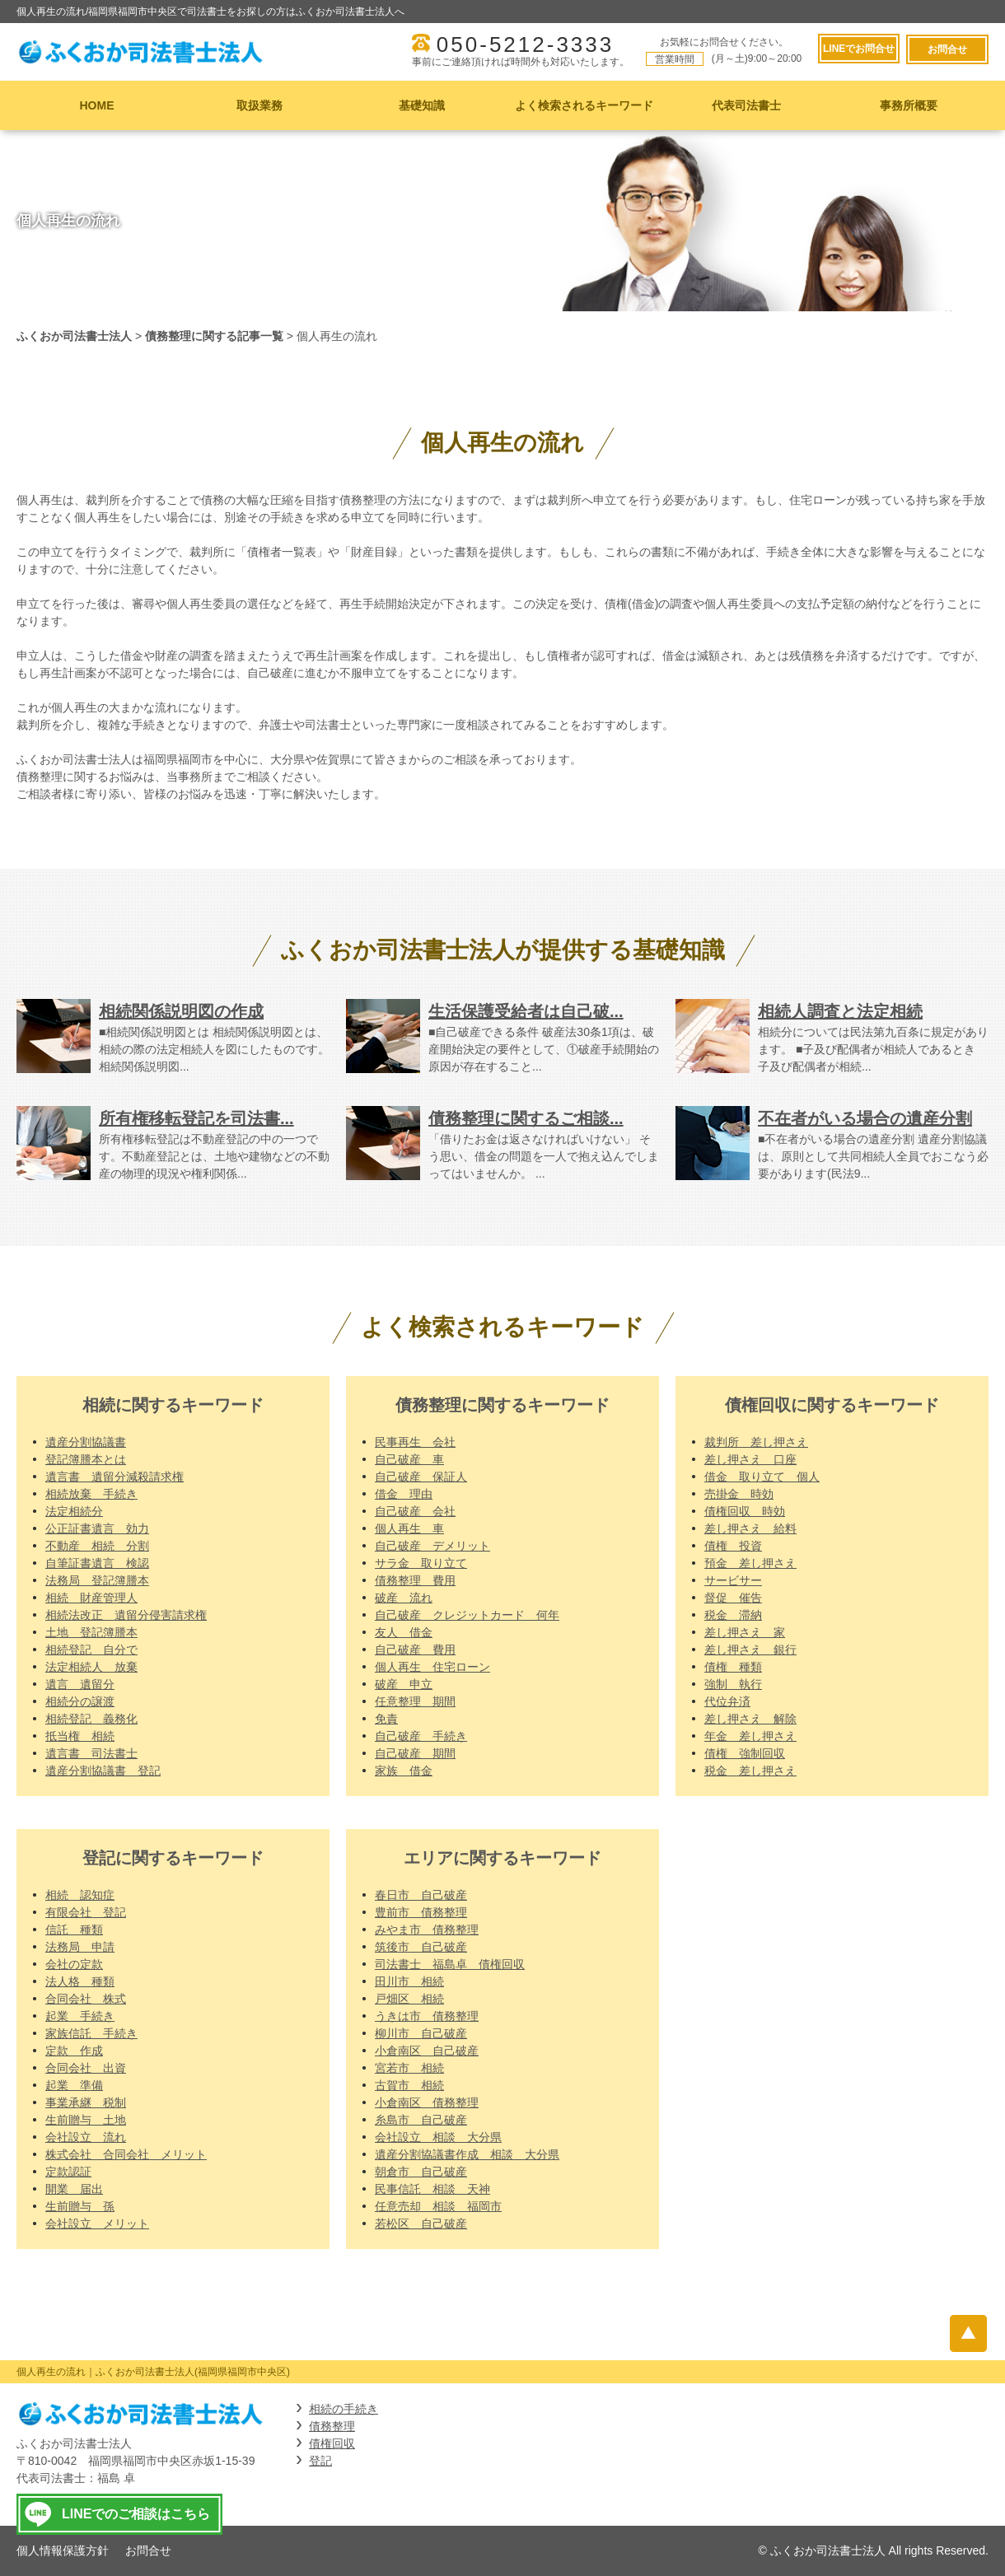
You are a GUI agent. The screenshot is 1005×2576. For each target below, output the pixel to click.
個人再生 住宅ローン (432, 1666)
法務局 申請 (80, 1946)
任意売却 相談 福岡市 (438, 2206)
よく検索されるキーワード (584, 105)
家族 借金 (403, 1770)
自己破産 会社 (415, 1511)
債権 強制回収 (744, 1753)
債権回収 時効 (744, 1511)
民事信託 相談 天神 (432, 2189)
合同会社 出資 (85, 2067)
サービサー (733, 1580)
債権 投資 (733, 1545)
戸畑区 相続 (409, 1998)
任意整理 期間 (415, 1701)
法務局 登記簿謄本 (97, 1580)
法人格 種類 (80, 1981)
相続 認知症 (80, 1895)
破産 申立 (403, 1684)
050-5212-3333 (523, 44)
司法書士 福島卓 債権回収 (450, 1964)
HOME (97, 105)
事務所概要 (908, 105)
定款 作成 (74, 2050)
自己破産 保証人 (421, 1476)
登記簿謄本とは (85, 1459)
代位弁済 (727, 1701)
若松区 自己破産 (421, 2223)
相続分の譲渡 (80, 1701)
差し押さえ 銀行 (750, 1649)
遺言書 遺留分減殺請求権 (114, 1476)
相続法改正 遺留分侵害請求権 (126, 1615)
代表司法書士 (746, 105)
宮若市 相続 (409, 2067)
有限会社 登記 (85, 1912)
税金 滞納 (733, 1615)
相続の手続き (343, 2408)
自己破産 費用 (415, 1649)
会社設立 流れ (85, 2137)
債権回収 (332, 2443)
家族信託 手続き (91, 2033)
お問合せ (947, 48)
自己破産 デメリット (432, 1545)
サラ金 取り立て (421, 1563)
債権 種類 (733, 1666)
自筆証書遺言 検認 (97, 1563)
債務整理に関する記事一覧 (214, 336)
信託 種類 (74, 1929)
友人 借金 (403, 1632)
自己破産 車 (409, 1459)
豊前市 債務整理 (421, 1912)
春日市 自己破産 (421, 1895)
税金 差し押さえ (750, 1770)
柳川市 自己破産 (421, 2033)
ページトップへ (970, 2333)
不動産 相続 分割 (97, 1545)
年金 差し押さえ (750, 1736)
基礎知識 (422, 105)
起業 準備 (74, 2085)
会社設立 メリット (97, 2223)
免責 (386, 1718)
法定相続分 (74, 1511)
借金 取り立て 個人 (762, 1476)
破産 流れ (403, 1597)
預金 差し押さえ (750, 1563)
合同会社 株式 (85, 1998)
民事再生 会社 (415, 1442)
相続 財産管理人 (91, 1597)
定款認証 (68, 2171)
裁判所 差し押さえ (756, 1442)
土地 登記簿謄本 (91, 1632)
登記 (320, 2460)
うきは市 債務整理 (427, 2016)
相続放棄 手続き (91, 1493)
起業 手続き (80, 2016)
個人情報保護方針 (62, 2550)
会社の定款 (74, 1964)
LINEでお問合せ (857, 48)
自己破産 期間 (415, 1753)
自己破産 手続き (421, 1736)
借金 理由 (403, 1493)
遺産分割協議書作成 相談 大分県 (467, 2154)
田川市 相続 (409, 1981)
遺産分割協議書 (85, 1442)
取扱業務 (259, 105)
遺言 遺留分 (80, 1684)
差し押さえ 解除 (750, 1718)
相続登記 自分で (91, 1649)
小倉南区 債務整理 (427, 2102)
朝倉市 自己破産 (421, 2171)
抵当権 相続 (80, 1736)
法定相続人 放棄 (91, 1666)
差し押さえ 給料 (750, 1528)
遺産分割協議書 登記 (103, 1770)
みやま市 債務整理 (427, 1929)
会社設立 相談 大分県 (438, 2137)
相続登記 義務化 (91, 1718)
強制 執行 (733, 1684)
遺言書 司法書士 (91, 1753)
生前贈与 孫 (80, 2206)
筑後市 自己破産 (421, 1946)
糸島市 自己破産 (421, 2119)
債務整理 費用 (415, 1580)
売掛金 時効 (739, 1493)
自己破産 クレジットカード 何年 (467, 1615)
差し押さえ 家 (744, 1632)
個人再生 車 (409, 1528)
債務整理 (332, 2426)
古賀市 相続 (409, 2085)
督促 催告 (733, 1597)
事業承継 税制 (85, 2102)
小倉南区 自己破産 (427, 2050)
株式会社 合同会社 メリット (126, 2154)
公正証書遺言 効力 (97, 1528)
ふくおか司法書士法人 (74, 336)
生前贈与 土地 (85, 2119)
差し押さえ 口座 (750, 1459)
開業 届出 (74, 2189)
